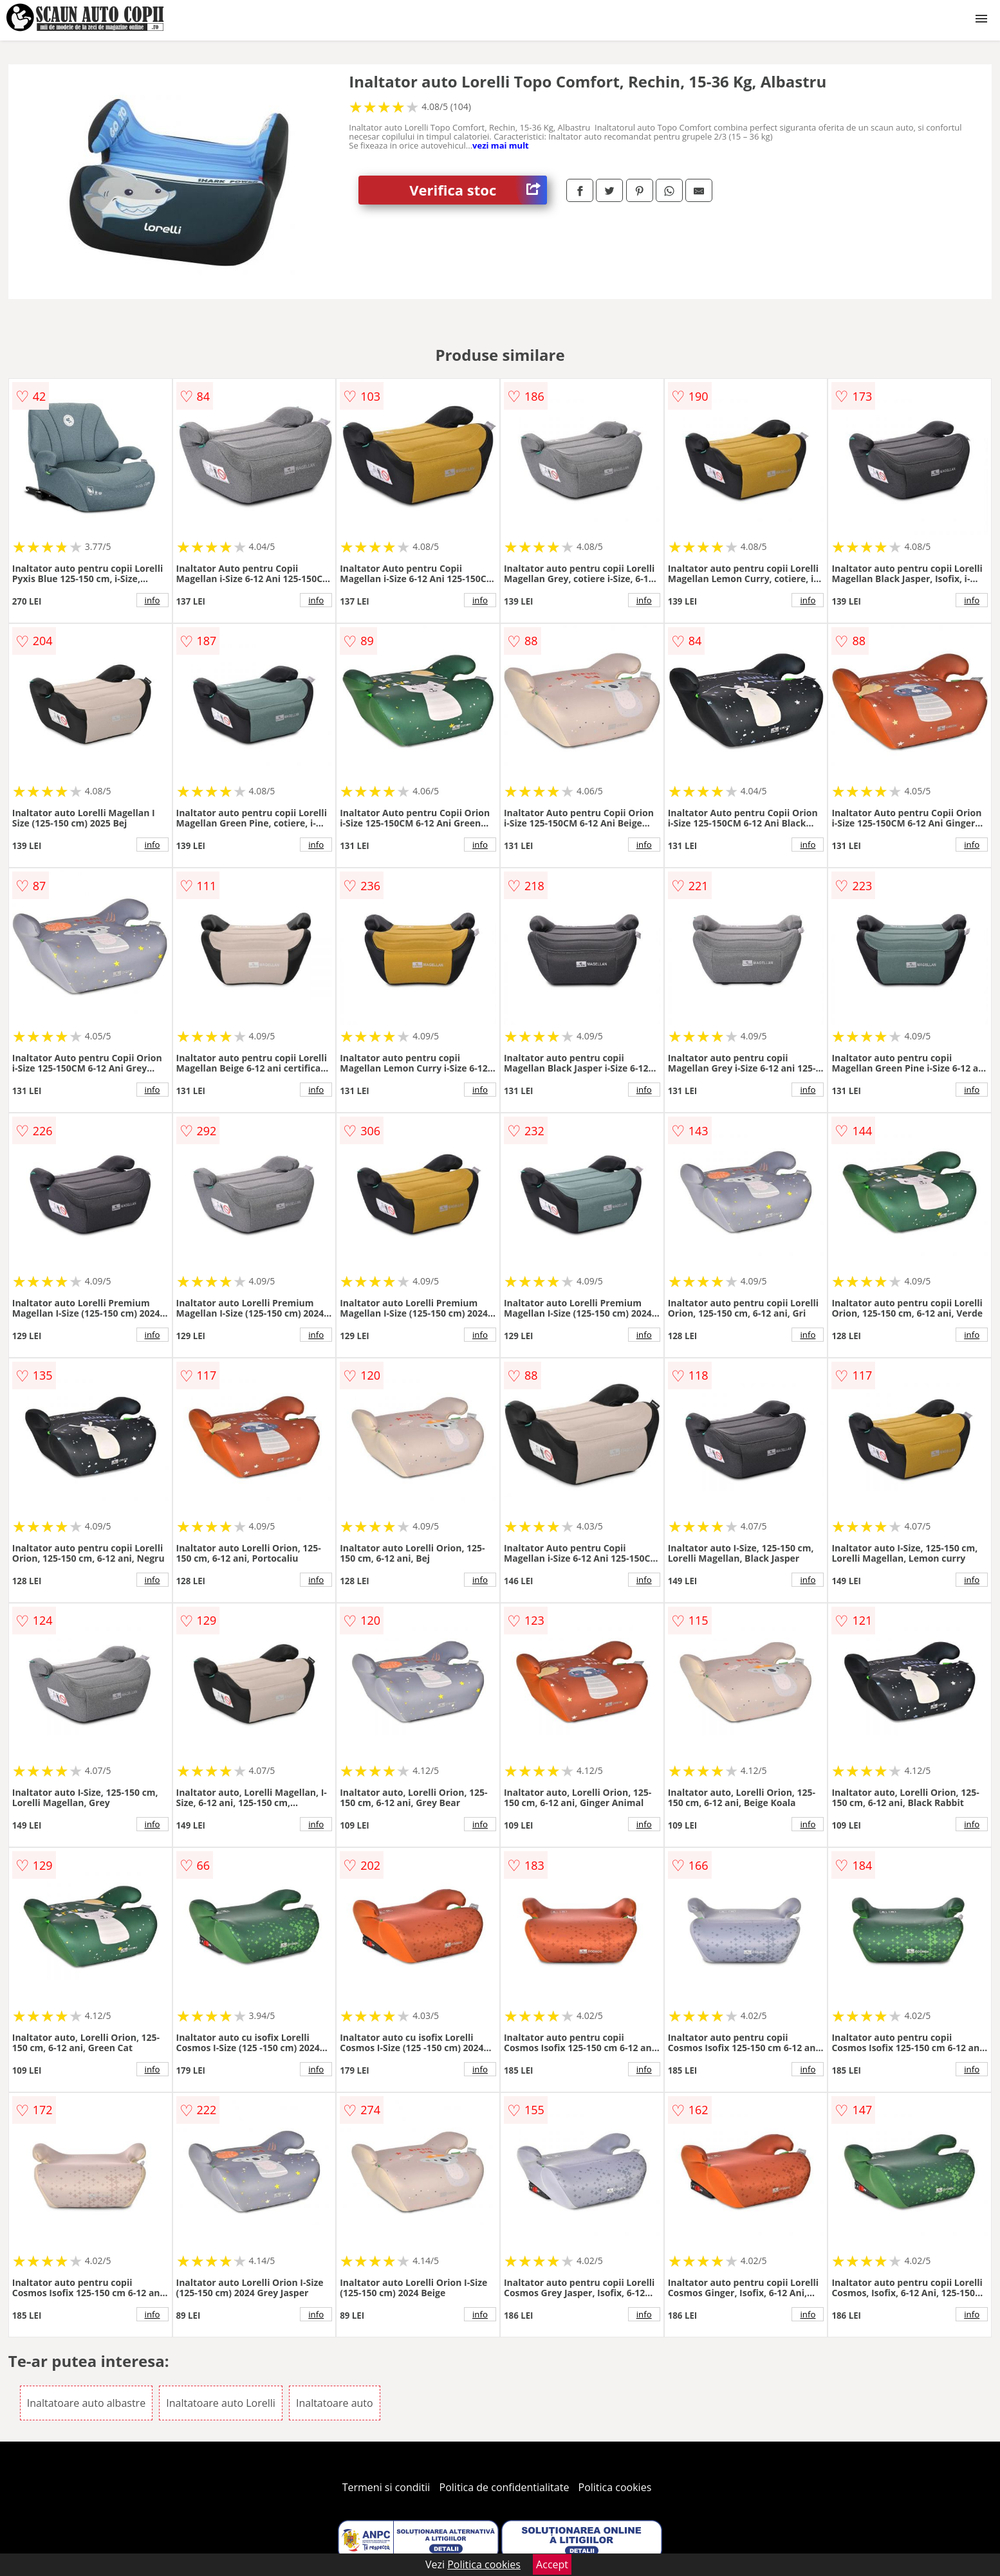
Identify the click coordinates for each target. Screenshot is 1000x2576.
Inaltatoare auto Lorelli (220, 2403)
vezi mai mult (500, 145)
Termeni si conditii (386, 2487)
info (152, 600)
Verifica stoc (478, 190)
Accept (552, 2564)
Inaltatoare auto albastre (86, 2403)
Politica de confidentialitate (504, 2487)
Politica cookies (615, 2487)
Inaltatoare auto (334, 2403)
